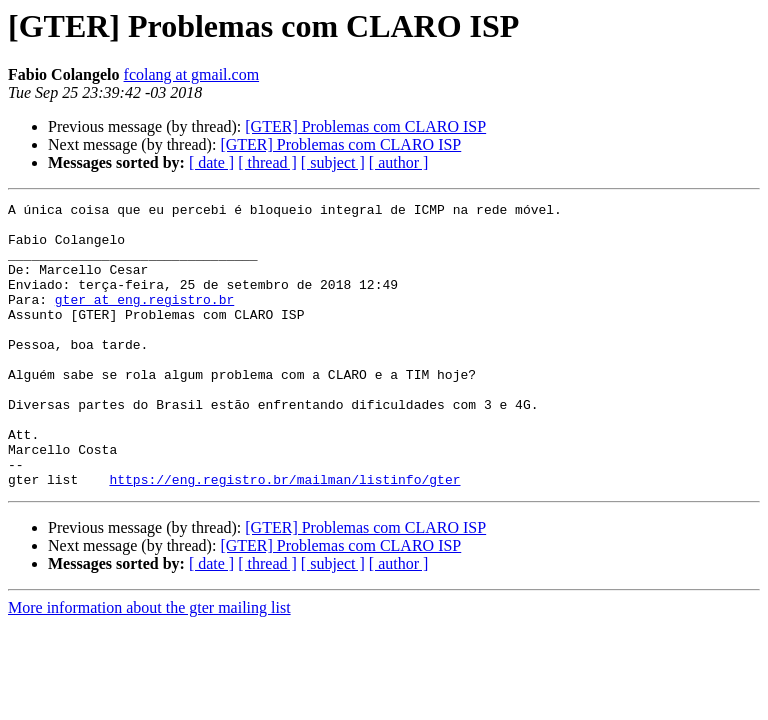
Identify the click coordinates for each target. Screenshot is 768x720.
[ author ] (399, 162)
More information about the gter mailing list (149, 664)
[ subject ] (333, 162)
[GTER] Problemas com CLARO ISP (365, 126)
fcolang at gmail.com (192, 74)
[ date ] (211, 162)
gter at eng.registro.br (144, 320)
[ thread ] (267, 162)
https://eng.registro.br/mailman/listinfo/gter (284, 536)
